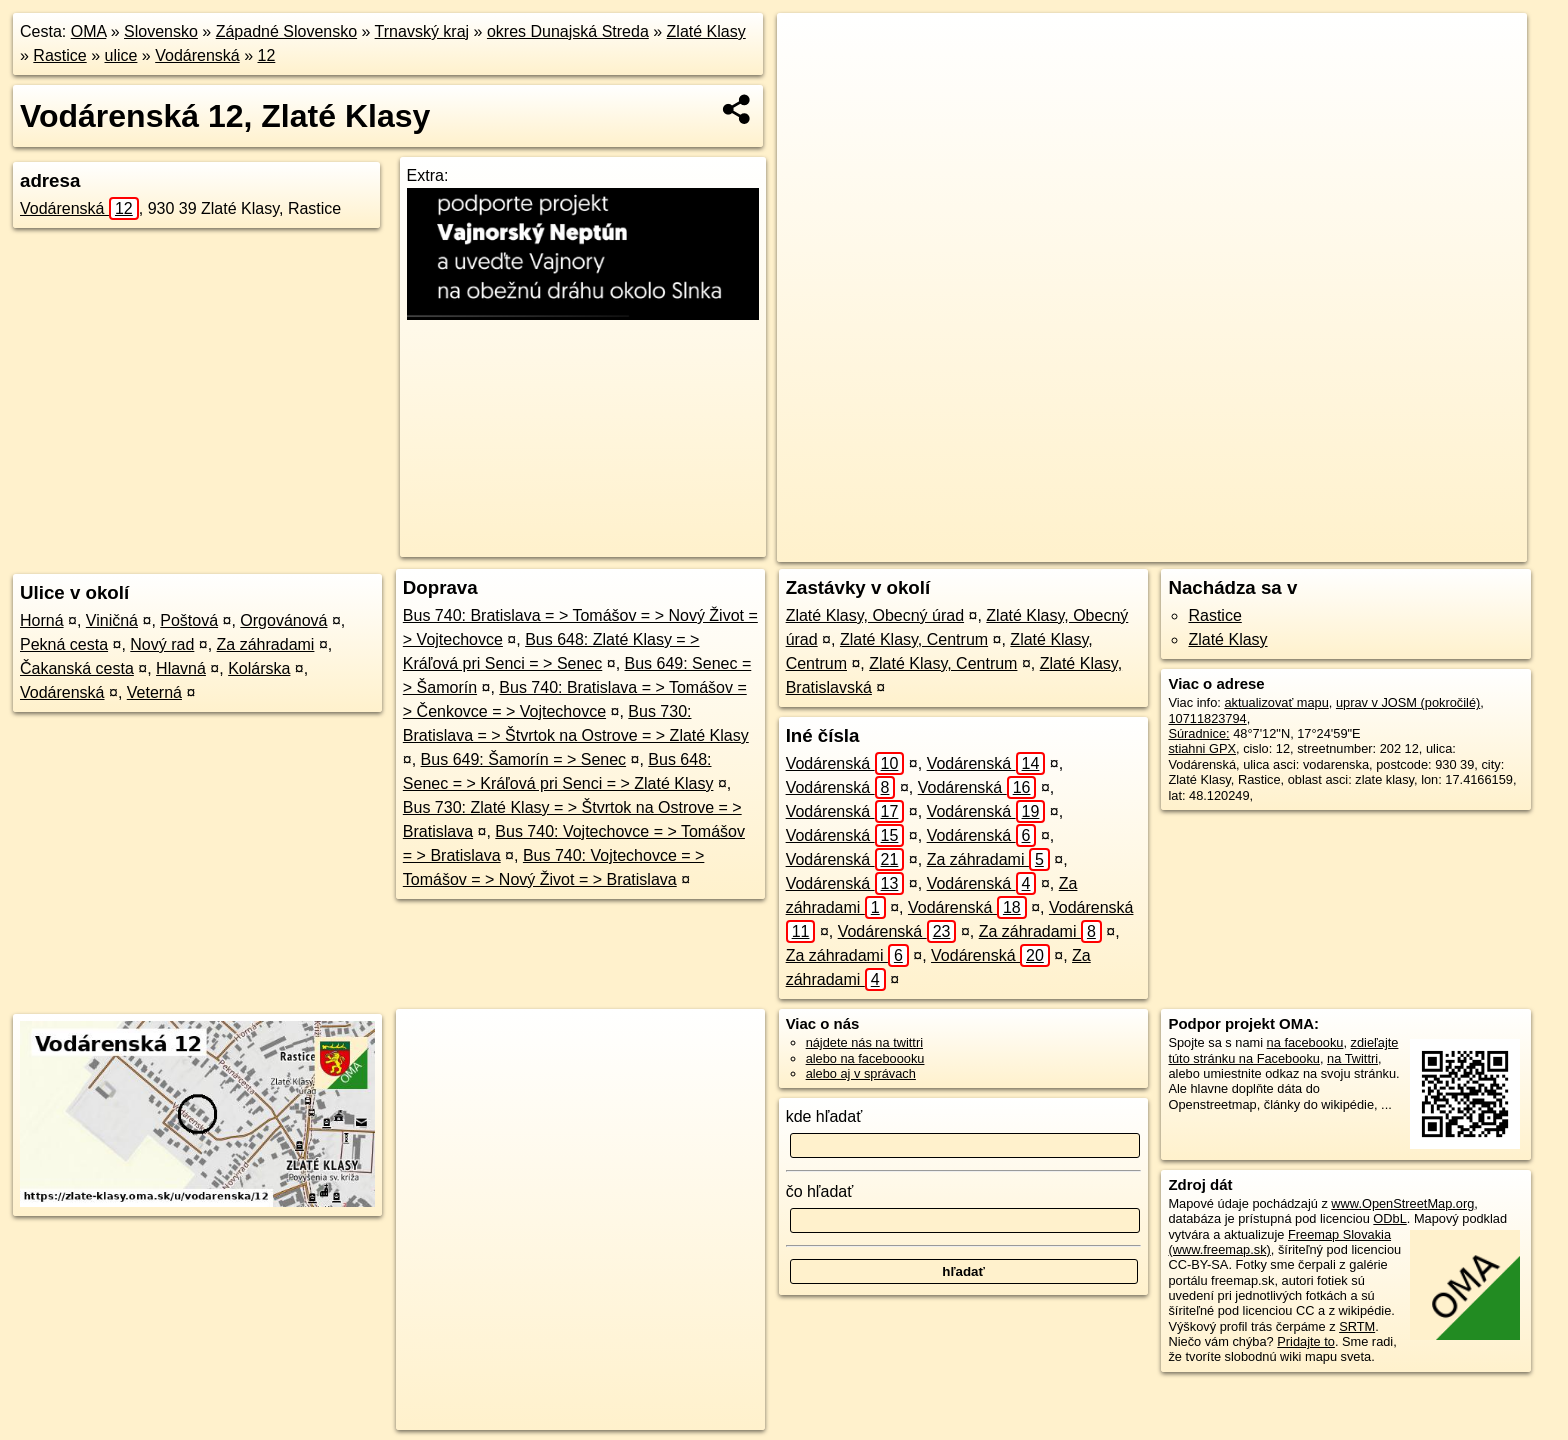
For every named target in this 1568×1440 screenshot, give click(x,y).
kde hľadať (824, 1116)
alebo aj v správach (861, 1073)
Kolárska (259, 668)
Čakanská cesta (77, 668)
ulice (121, 55)
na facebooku (1305, 1042)
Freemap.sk (1235, 547)
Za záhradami (266, 644)
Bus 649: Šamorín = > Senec (523, 759)
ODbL (1389, 1218)
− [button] (811, 78)
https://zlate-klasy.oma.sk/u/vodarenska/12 (1411, 547)
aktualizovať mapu (1276, 702)
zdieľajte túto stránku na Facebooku (1283, 1050)
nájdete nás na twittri (864, 1042)
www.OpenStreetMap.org (1402, 1203)
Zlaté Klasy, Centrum (914, 639)
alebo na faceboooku (865, 1058)
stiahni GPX (1202, 748)
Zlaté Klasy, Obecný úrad (875, 615)
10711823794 (1207, 718)
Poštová (189, 620)
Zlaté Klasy (706, 31)
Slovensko (161, 31)
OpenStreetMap (1131, 547)
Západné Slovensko (286, 31)
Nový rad (162, 644)
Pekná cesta (64, 644)
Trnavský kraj (422, 31)
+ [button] (811, 47)
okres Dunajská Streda (568, 31)
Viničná (112, 620)
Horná (42, 620)
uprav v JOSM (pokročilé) (1408, 702)
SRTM (1357, 1326)
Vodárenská (197, 55)
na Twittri (1352, 1058)
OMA (89, 31)
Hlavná (181, 668)
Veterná (154, 692)
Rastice (59, 55)
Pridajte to (1306, 1341)
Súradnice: (1198, 733)
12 (267, 55)
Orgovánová (283, 620)
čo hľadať (820, 1191)
